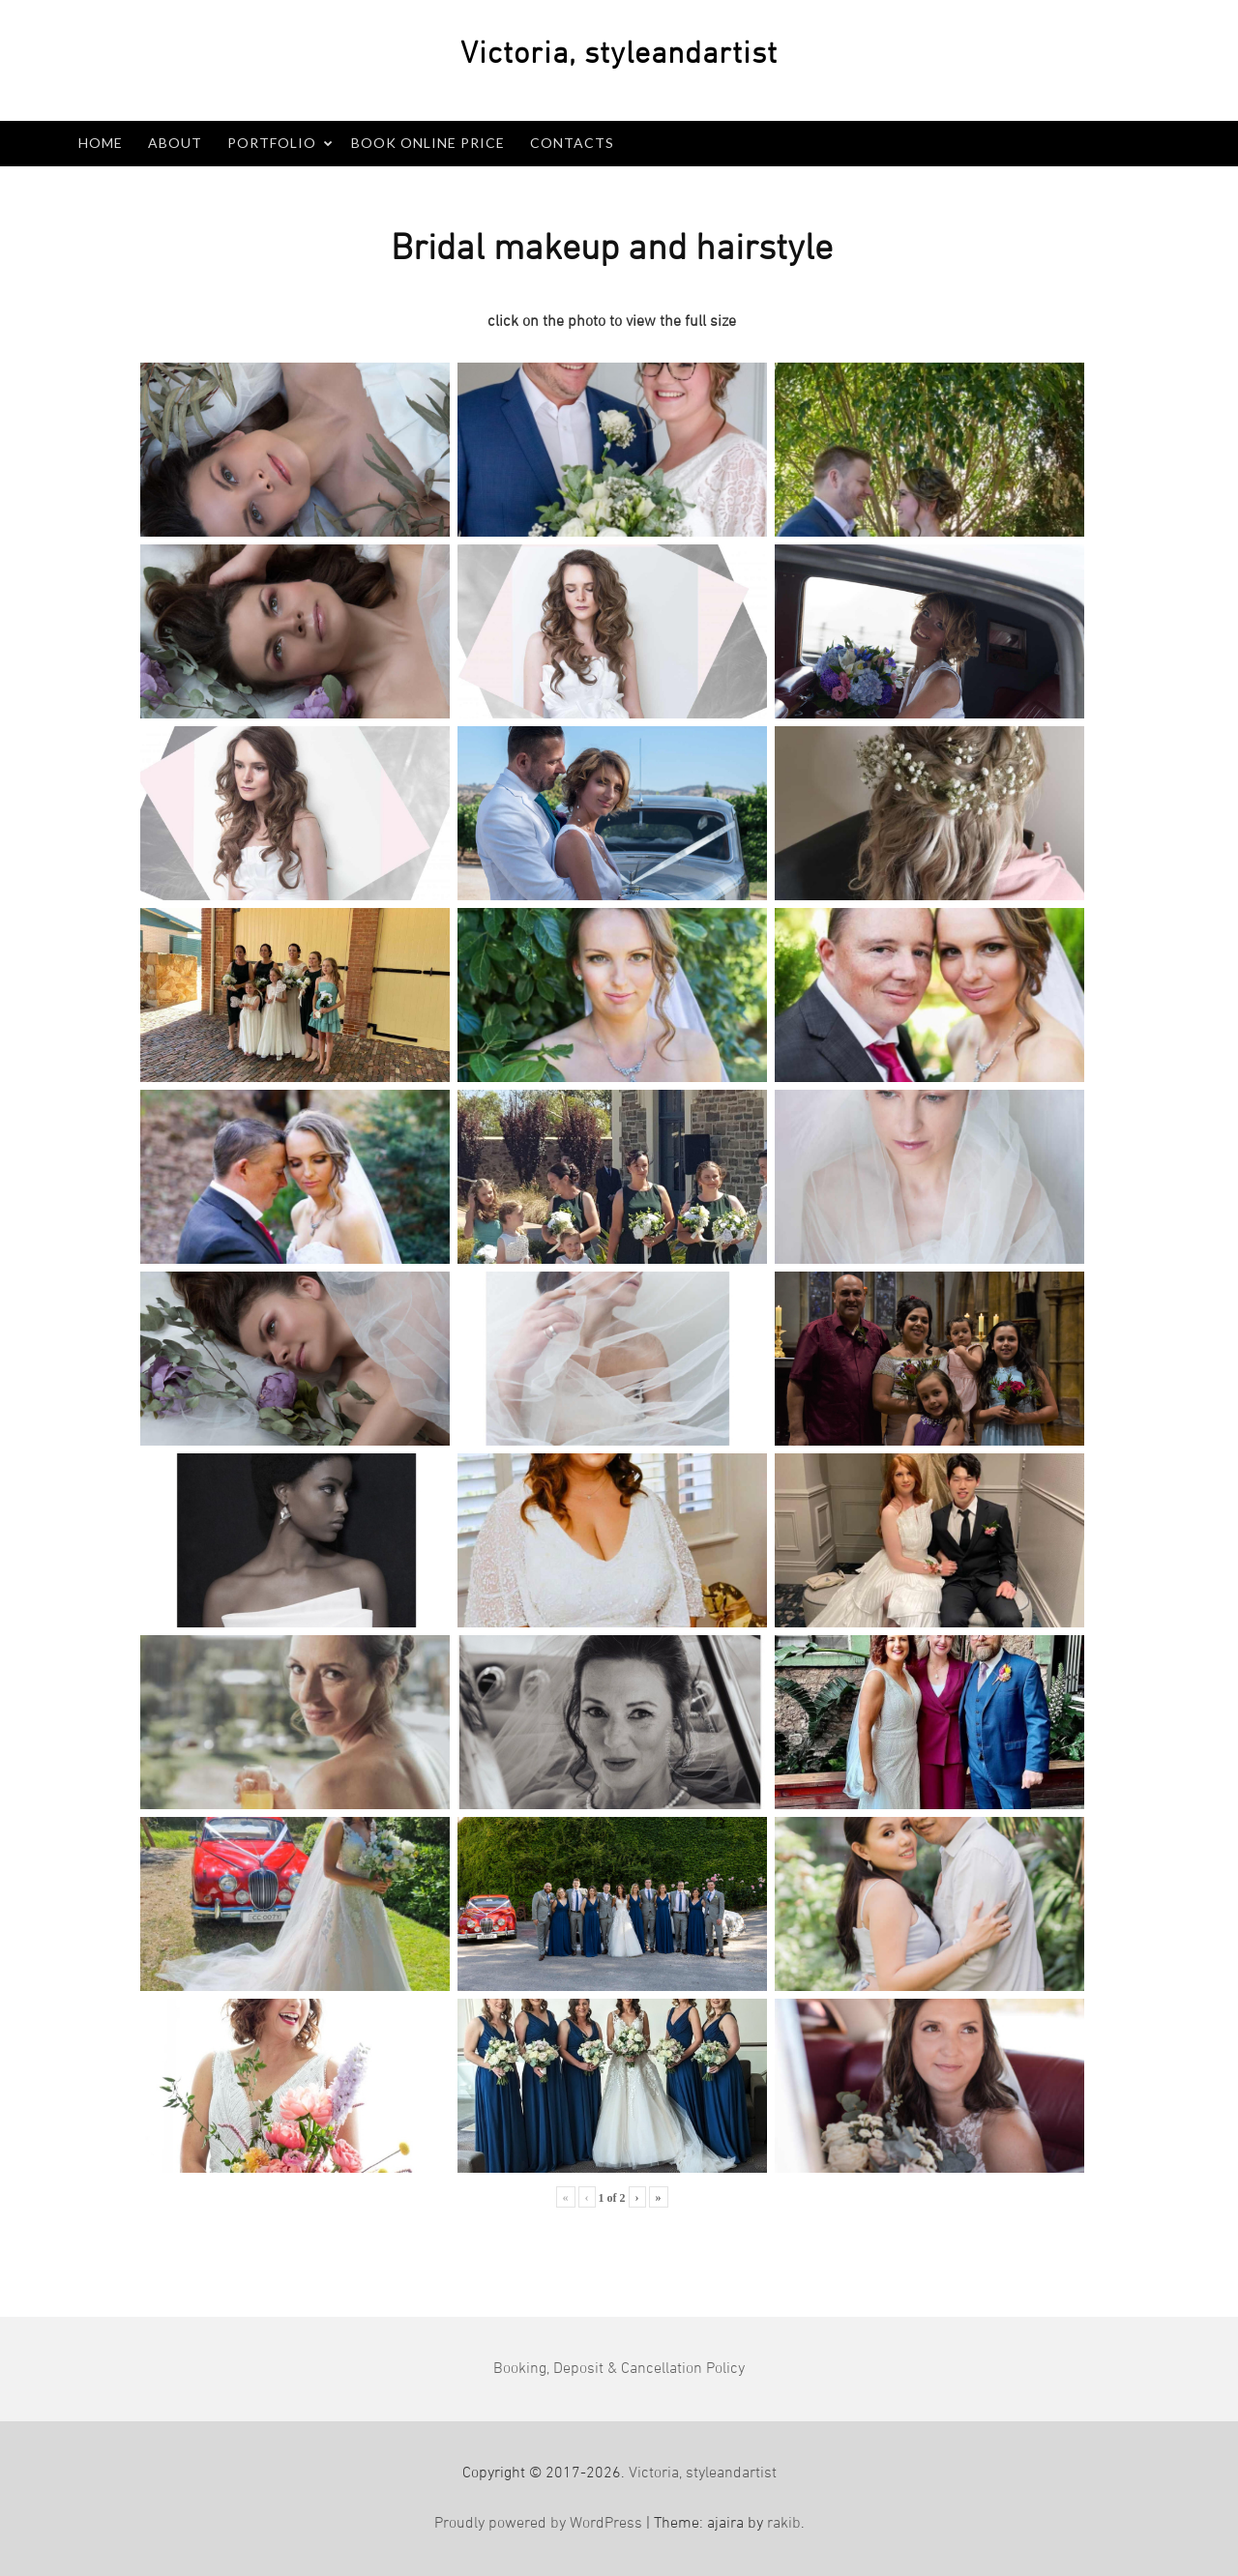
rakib (784, 2523)
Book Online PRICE (428, 142)
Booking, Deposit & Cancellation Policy (619, 2369)
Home (100, 142)
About (175, 142)
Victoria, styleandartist (703, 2473)
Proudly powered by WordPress (538, 2523)
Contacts (572, 142)
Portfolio (271, 142)
